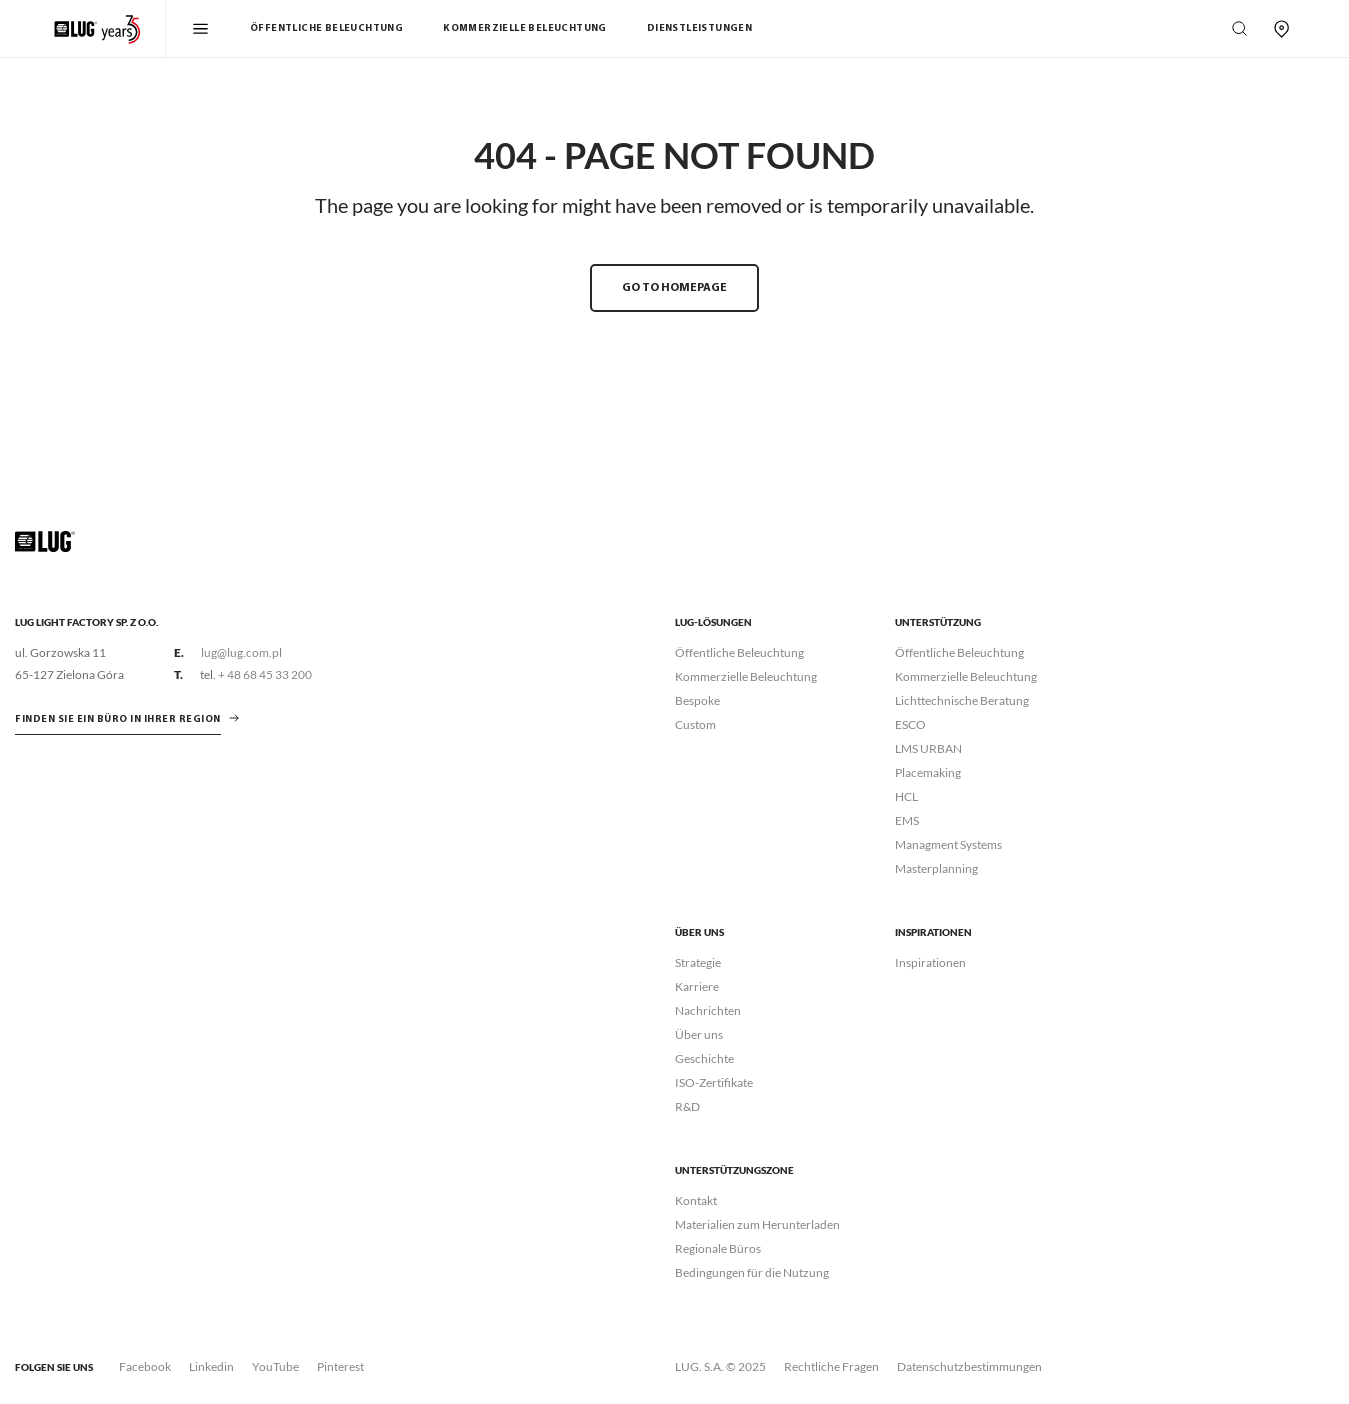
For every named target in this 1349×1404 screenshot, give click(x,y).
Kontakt (696, 1200)
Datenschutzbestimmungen (969, 1366)
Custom (695, 724)
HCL (906, 796)
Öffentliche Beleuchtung (326, 28)
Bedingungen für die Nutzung (752, 1272)
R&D (687, 1106)
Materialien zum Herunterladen (757, 1224)
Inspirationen (930, 962)
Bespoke (697, 700)
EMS (907, 820)
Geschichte (704, 1058)
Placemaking (928, 772)
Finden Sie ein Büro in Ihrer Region (118, 719)
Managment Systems (948, 844)
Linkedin (211, 1366)
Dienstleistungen (699, 28)
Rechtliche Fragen (831, 1366)
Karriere (697, 986)
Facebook (145, 1366)
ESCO (910, 724)
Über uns (699, 1034)
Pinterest (340, 1366)
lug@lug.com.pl (241, 652)
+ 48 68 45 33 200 (265, 674)
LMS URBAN (928, 748)
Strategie (698, 962)
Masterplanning (936, 868)
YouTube (275, 1366)
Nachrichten (708, 1010)
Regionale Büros (718, 1248)
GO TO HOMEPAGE (674, 288)
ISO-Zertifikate (714, 1082)
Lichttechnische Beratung (962, 700)
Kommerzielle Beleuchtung (525, 28)
